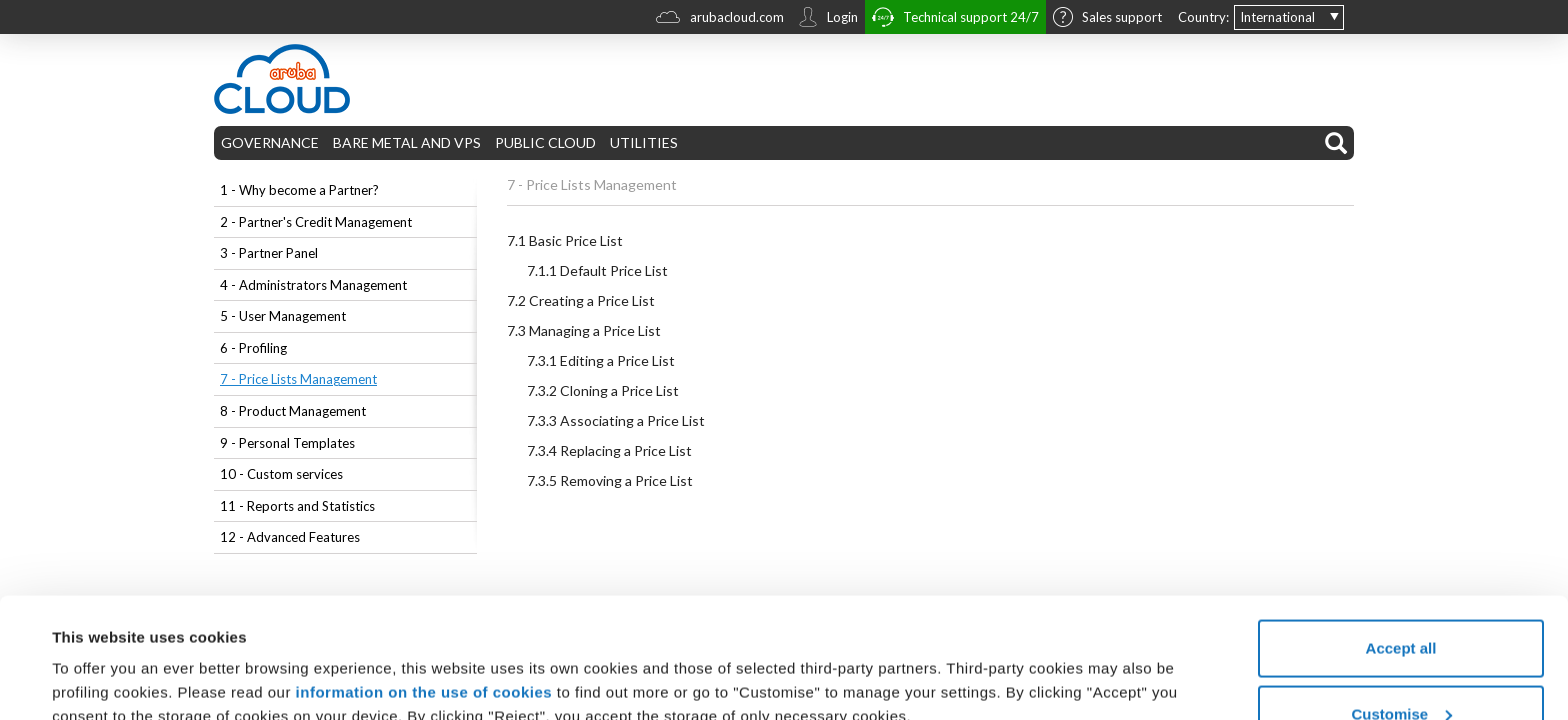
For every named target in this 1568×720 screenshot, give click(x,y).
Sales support (1107, 19)
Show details (98, 658)
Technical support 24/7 (955, 19)
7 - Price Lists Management (298, 379)
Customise (1401, 601)
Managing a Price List (584, 330)
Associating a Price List (616, 420)
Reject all (1401, 666)
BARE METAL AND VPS (407, 142)
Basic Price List (565, 240)
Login (828, 19)
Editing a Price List (601, 360)
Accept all (1401, 535)
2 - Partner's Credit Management (316, 222)
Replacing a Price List (609, 450)
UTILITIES (644, 142)
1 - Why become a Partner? (299, 190)
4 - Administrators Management (313, 285)
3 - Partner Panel (269, 253)
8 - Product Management (293, 411)
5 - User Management (283, 316)
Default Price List (597, 270)
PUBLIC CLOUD (545, 142)
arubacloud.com (720, 19)
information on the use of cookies (424, 579)
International (1277, 17)
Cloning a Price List (603, 390)
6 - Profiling (253, 348)
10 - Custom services (281, 474)
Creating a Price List (581, 300)
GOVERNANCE (270, 142)
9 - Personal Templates (287, 443)
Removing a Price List (610, 480)
